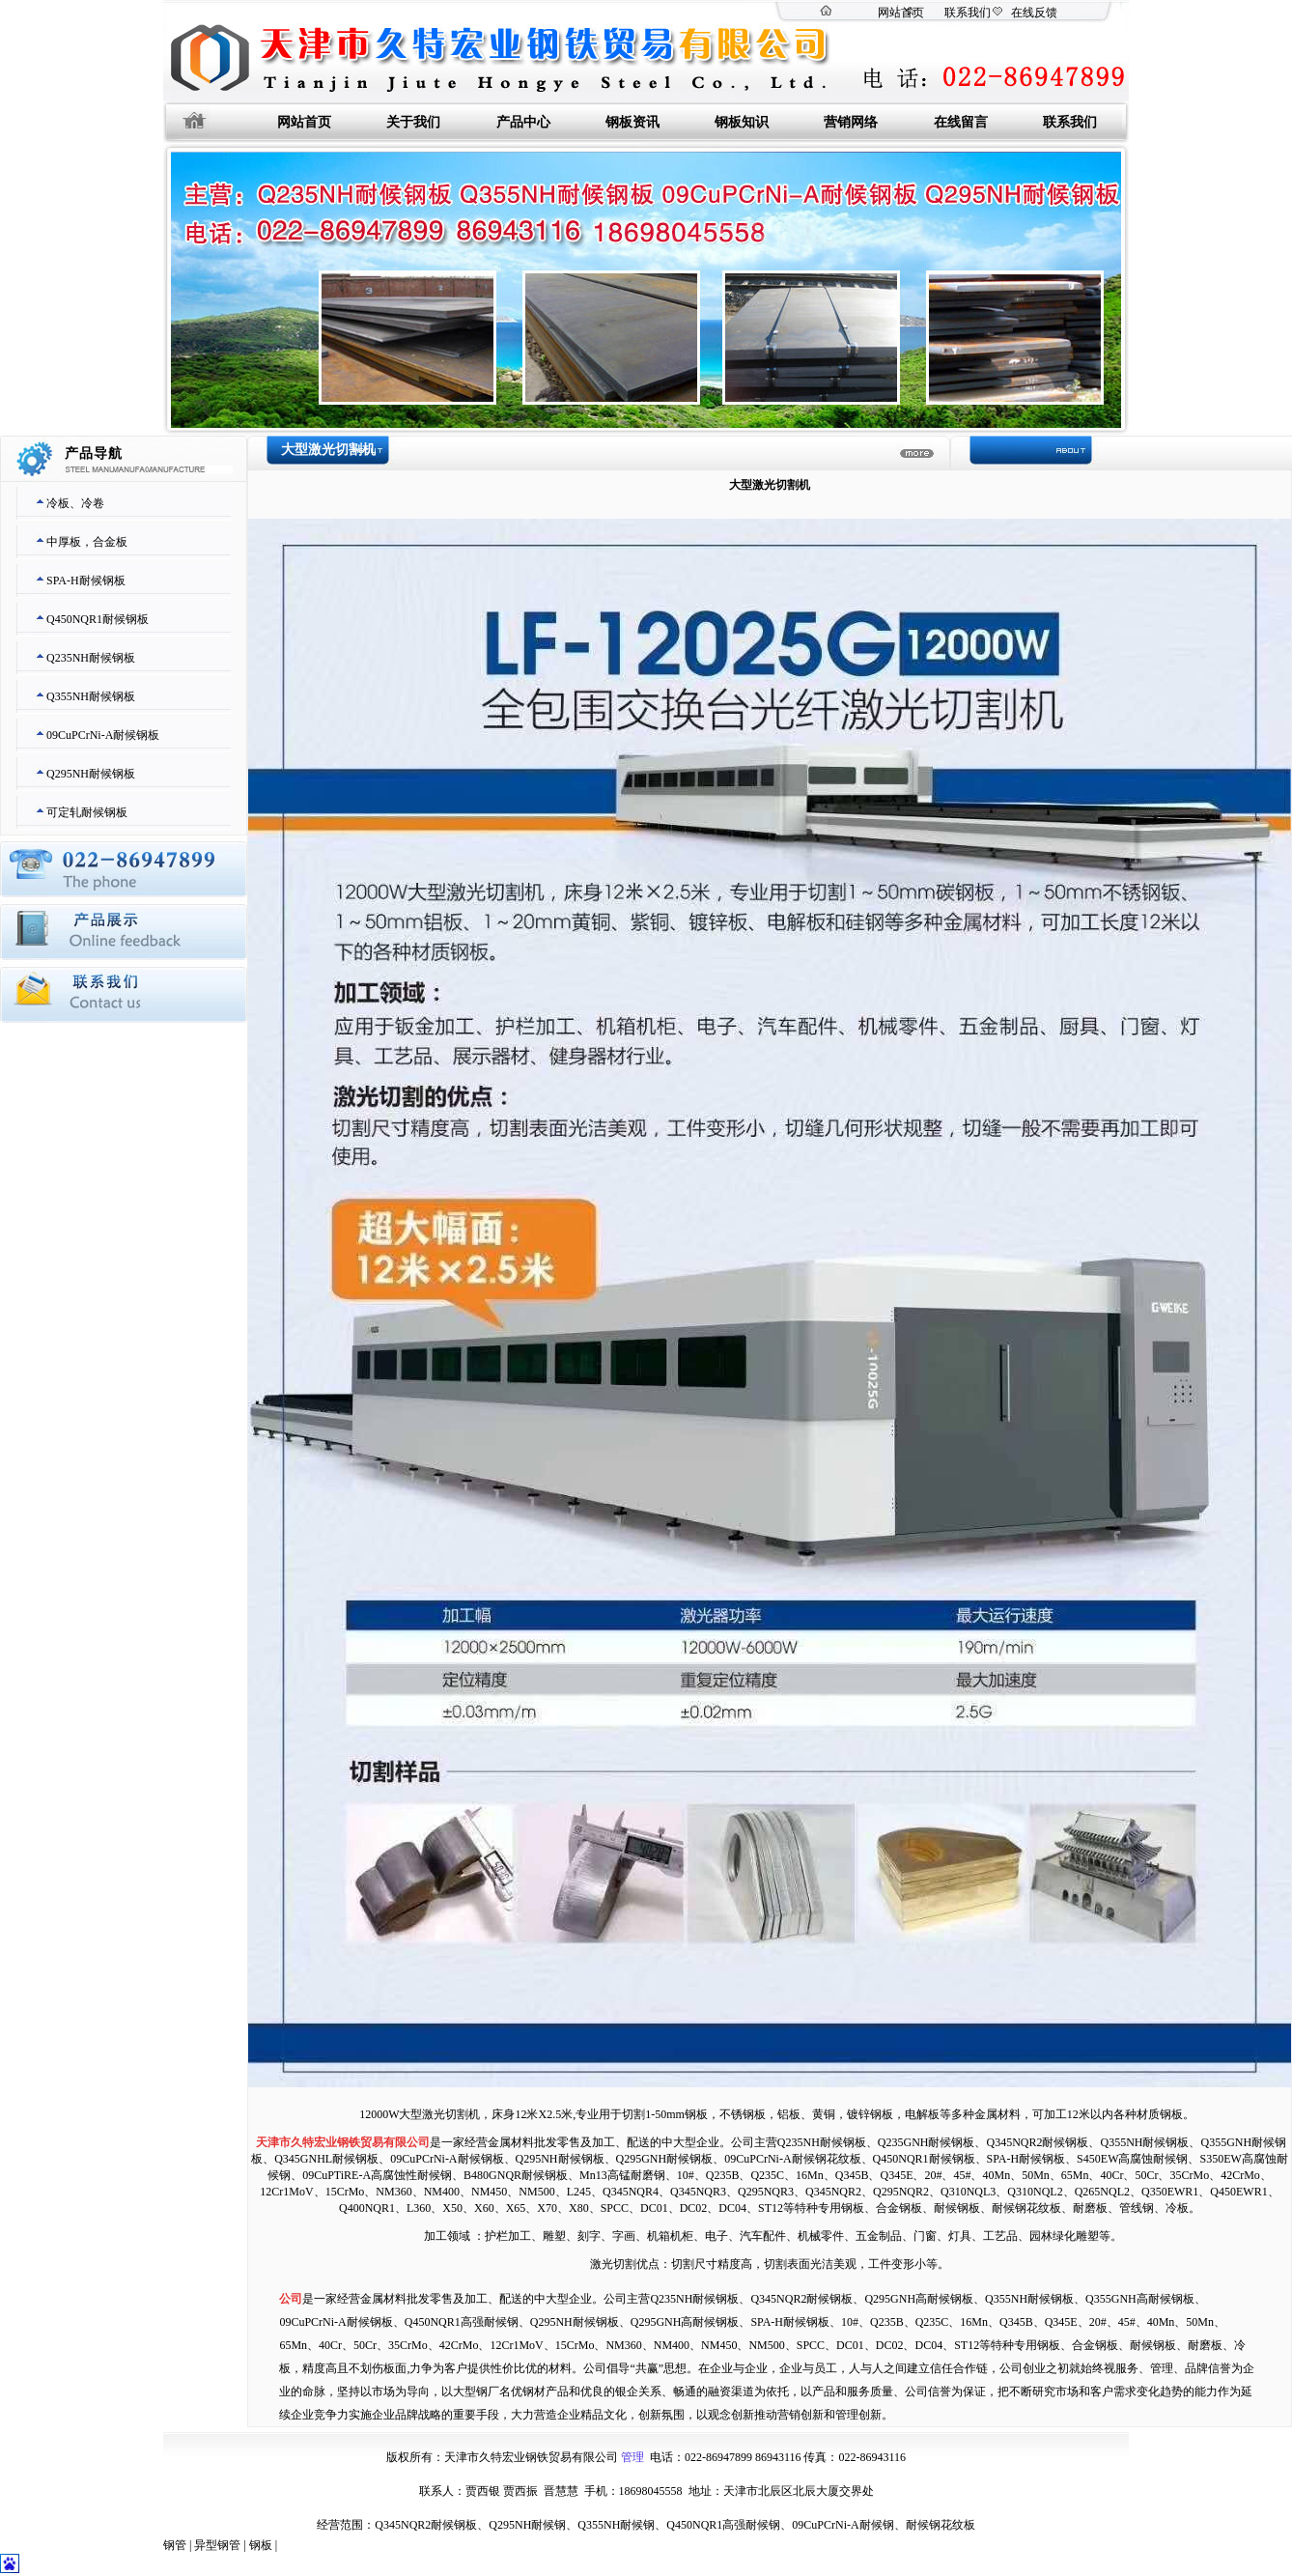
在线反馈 (1034, 12)
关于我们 (413, 122)
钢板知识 (742, 122)
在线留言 (961, 122)
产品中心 (523, 122)
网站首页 (901, 12)
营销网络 (851, 122)
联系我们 (967, 12)
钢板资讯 (632, 122)
